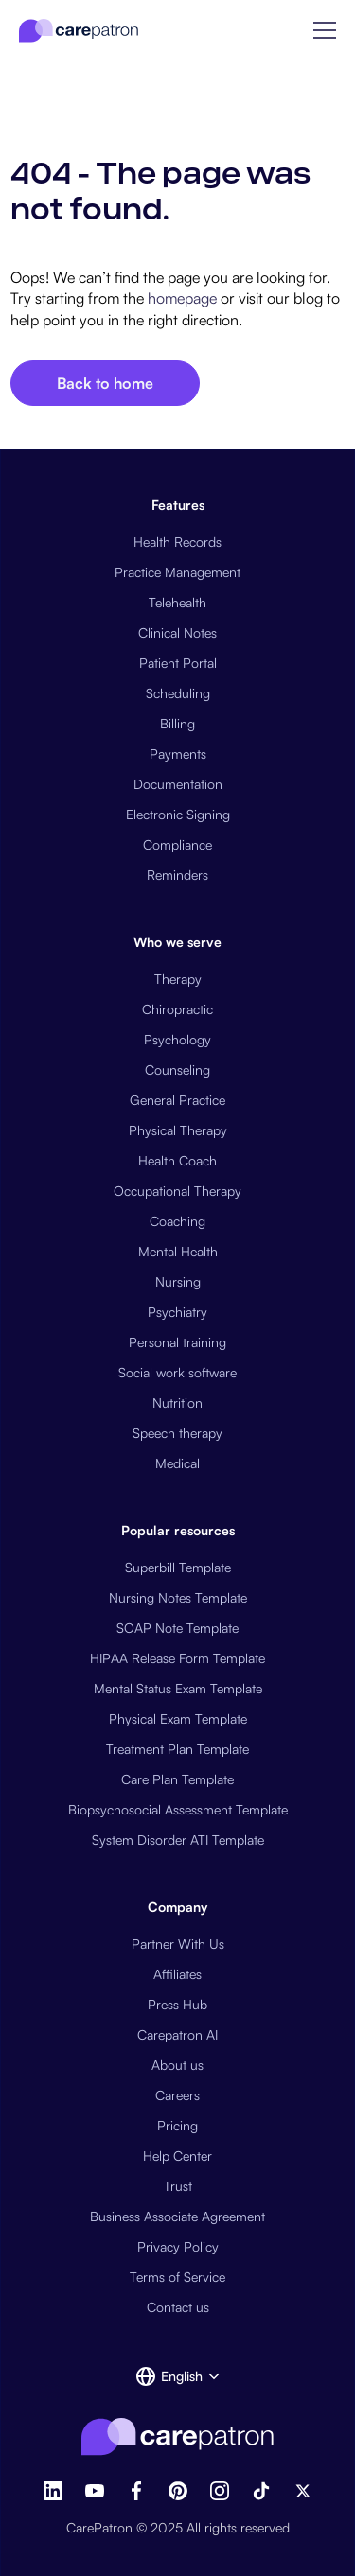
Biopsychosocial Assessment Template (178, 1809)
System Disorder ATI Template (178, 1839)
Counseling (177, 1069)
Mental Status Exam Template (178, 1688)
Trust (178, 2186)
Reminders (177, 875)
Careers (177, 2095)
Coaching (177, 1221)
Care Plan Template (177, 1779)
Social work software (177, 1372)
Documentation (177, 784)
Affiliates (177, 1974)
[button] (324, 30)
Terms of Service (177, 2277)
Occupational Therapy (177, 1191)
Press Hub (177, 2004)
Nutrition (177, 1402)
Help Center (177, 2155)
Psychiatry (177, 1312)
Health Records (177, 542)
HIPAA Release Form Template (177, 1658)
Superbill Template (178, 1567)
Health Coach (177, 1160)
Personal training (177, 1342)
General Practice (177, 1100)
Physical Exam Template (178, 1718)
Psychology (177, 1039)
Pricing (177, 2125)
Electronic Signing (178, 814)
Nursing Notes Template (178, 1597)
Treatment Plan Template (177, 1749)
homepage (180, 298)
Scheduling (178, 693)
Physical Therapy (178, 1130)
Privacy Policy (178, 2246)
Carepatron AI (177, 2034)
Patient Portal (178, 663)
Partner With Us (178, 1944)
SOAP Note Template (177, 1628)
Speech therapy (177, 1433)
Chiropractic (177, 1009)
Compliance (177, 844)
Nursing (178, 1281)
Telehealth (177, 602)
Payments (178, 753)
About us (177, 2065)
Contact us (178, 2307)
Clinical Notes (177, 632)
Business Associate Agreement (177, 2216)
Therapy (178, 979)
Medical (177, 1463)
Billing (177, 723)
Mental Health (178, 1251)
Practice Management (177, 572)
